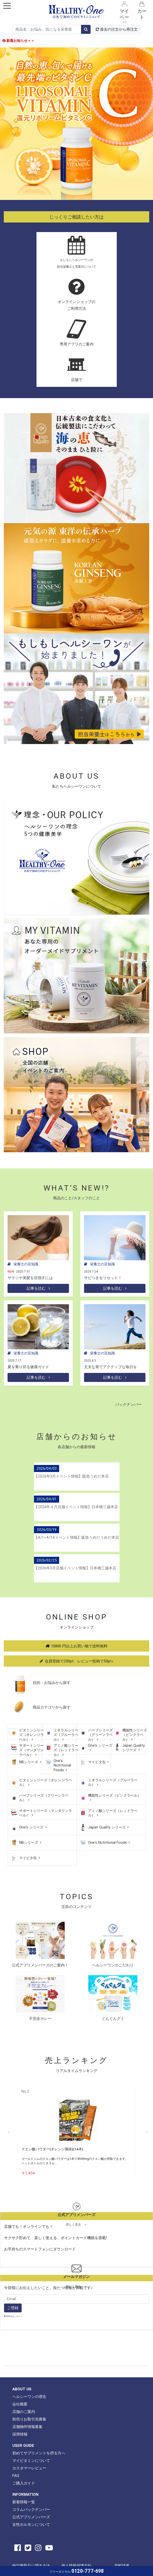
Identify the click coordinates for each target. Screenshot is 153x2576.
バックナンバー (128, 1404)
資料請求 (121, 2565)
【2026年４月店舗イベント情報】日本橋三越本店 (76, 1506)
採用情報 (19, 2434)
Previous (8, 2132)
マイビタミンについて (31, 2460)
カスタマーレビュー (29, 2468)
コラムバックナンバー (31, 2509)
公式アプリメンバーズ (76, 2214)
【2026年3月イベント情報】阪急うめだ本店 (71, 1476)
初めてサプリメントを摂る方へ (38, 2453)
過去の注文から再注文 (117, 29)
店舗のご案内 (23, 2411)
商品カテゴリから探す (51, 1707)
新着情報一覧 (23, 2501)
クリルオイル (32, 2149)
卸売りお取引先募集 (29, 2419)
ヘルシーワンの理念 (29, 2396)
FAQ (15, 2475)
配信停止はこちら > (13, 2316)
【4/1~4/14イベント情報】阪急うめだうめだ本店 (76, 1537)
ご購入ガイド (23, 2483)
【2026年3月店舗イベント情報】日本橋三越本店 (75, 1568)
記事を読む (38, 1288)
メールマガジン (76, 2276)
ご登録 (12, 2307)
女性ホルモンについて (31, 2524)
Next (146, 2132)
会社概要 (19, 2404)
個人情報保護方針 (76, 2565)
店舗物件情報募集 (27, 2426)
